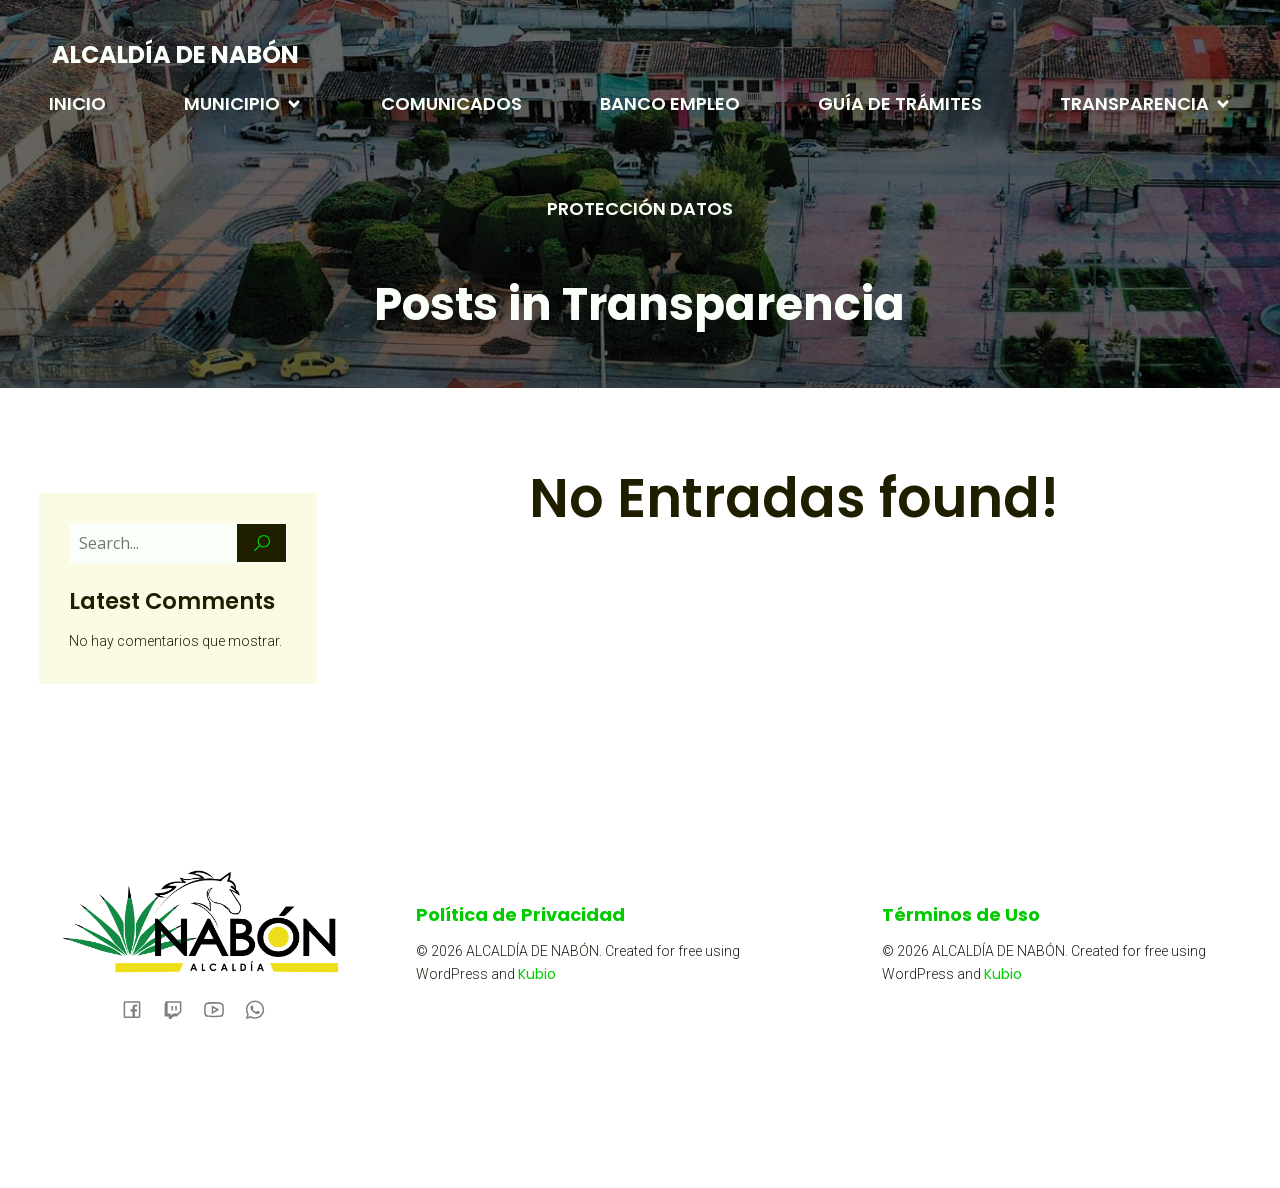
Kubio (537, 974)
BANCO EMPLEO (670, 103)
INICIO (77, 103)
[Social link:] (180, 1008)
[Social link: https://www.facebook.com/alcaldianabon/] (139, 1008)
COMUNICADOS (451, 103)
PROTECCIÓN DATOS (640, 208)
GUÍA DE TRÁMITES (900, 103)
